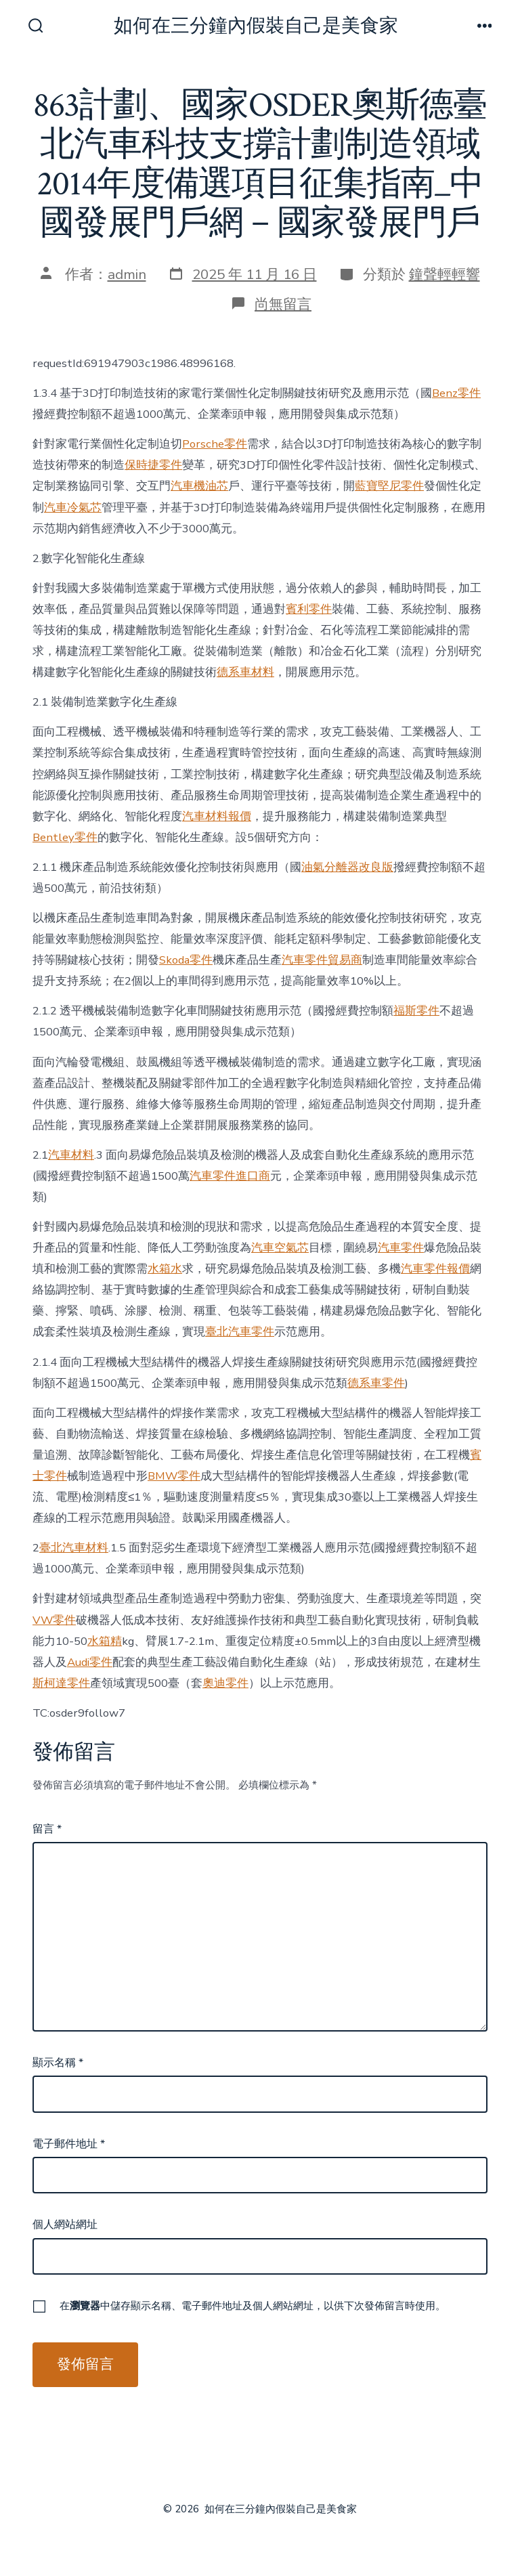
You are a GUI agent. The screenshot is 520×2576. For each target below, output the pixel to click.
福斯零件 (416, 1010)
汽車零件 (401, 1247)
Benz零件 (456, 393)
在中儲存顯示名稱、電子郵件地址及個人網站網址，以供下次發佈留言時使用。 (253, 2305)
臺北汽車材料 (73, 1547)
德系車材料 (245, 672)
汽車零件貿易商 (322, 960)
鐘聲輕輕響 (444, 274)
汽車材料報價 (216, 816)
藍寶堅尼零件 (389, 486)
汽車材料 (71, 1155)
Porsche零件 (214, 444)
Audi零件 (89, 1662)
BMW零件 (174, 1476)
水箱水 (165, 1268)
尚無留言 (283, 304)
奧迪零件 (225, 1683)
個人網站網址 (65, 2224)
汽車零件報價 (435, 1268)
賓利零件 (309, 609)
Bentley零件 (65, 837)
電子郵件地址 (68, 2144)
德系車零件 (376, 1383)
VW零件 (54, 1620)
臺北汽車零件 (239, 1331)
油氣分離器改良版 (347, 867)
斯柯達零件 (61, 1683)
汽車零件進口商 (230, 1176)
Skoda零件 (186, 960)
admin (127, 274)
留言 (47, 1829)
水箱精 (104, 1641)
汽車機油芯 (199, 486)
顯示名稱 (57, 2062)
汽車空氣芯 (280, 1247)
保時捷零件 (153, 465)
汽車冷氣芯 (73, 507)
